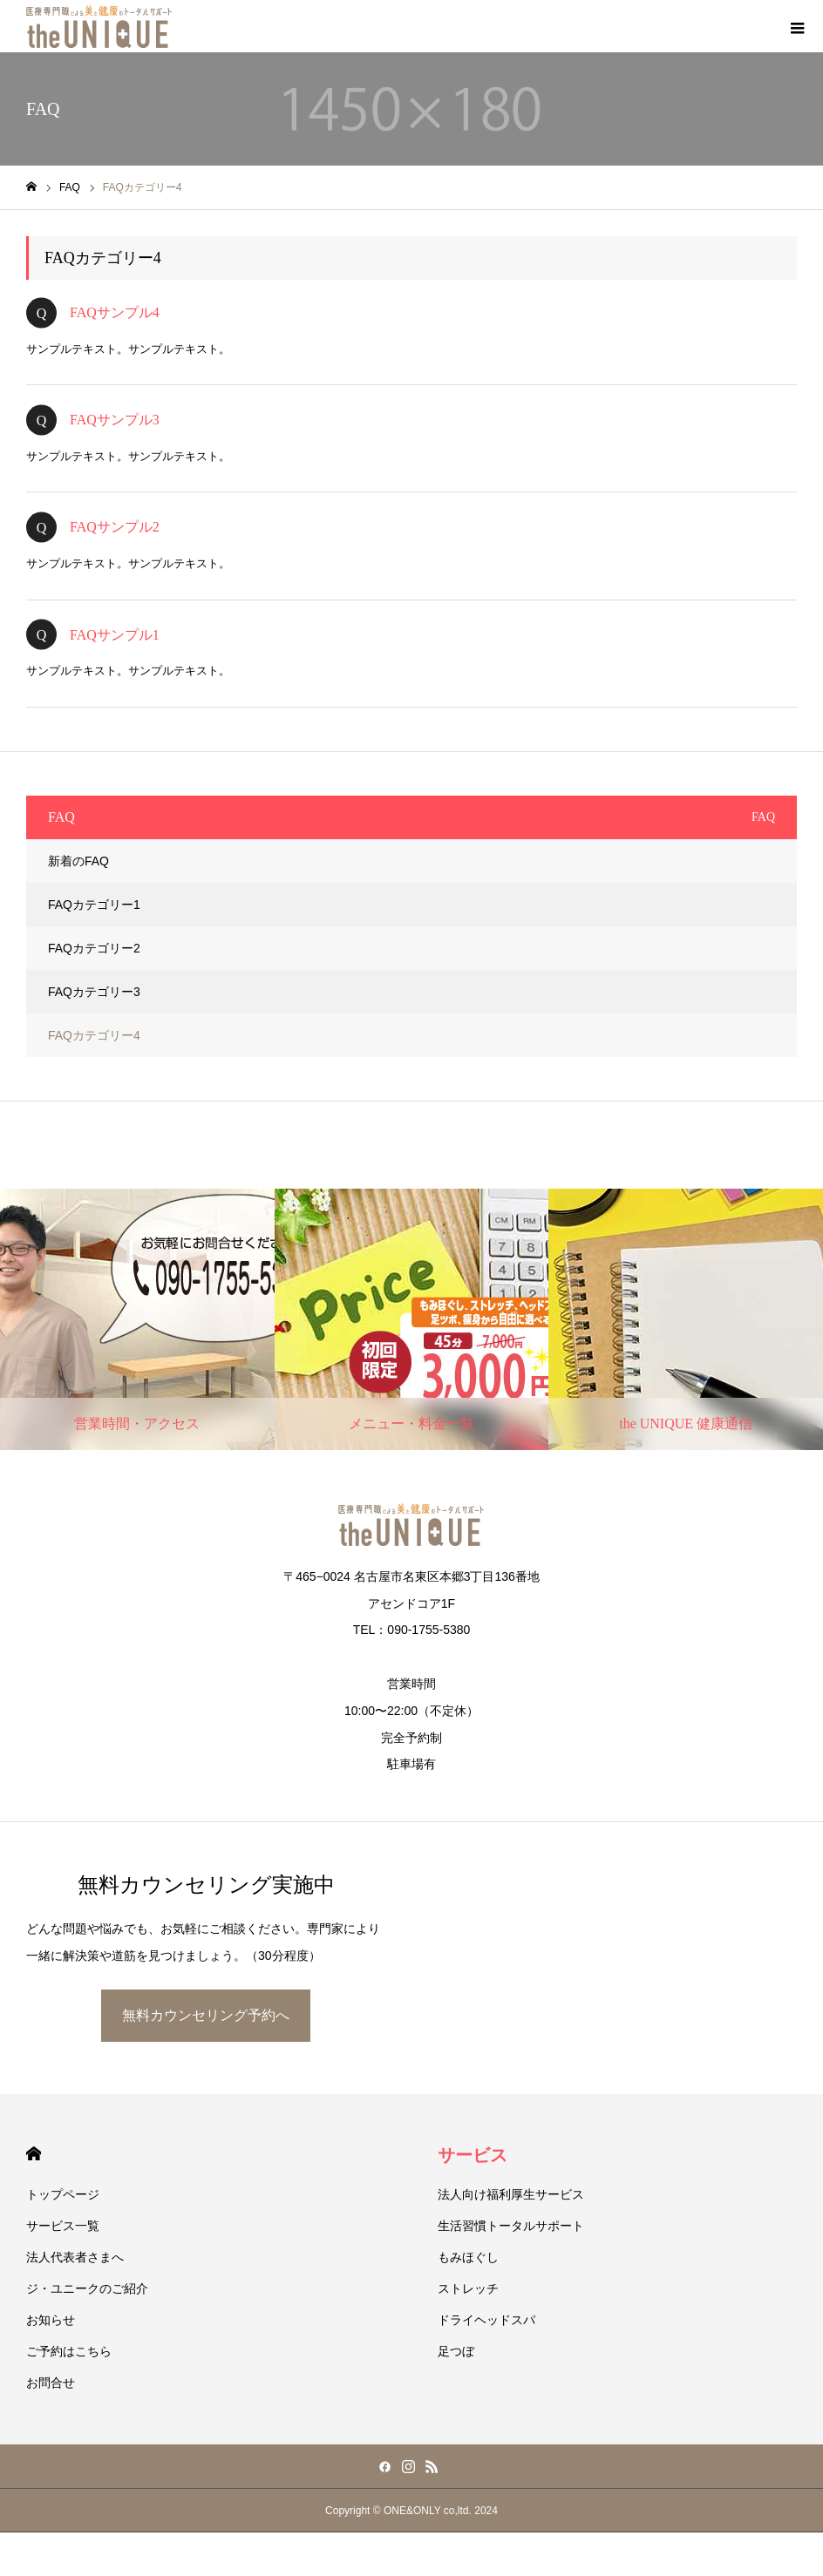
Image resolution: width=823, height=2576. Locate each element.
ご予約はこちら (69, 2351)
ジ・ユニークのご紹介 (87, 2288)
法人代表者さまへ (75, 2257)
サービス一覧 (62, 2226)
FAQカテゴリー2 (94, 948)
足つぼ (456, 2351)
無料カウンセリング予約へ (205, 2015)
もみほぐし (468, 2257)
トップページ (62, 2194)
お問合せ (50, 2383)
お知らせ (50, 2320)
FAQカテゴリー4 (94, 1035)
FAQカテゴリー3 (94, 992)
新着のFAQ (78, 861)
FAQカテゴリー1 (94, 905)
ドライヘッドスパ (486, 2320)
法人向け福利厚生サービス (511, 2194)
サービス (472, 2155)
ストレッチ (468, 2288)
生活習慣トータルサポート (511, 2226)
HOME (33, 2153)
